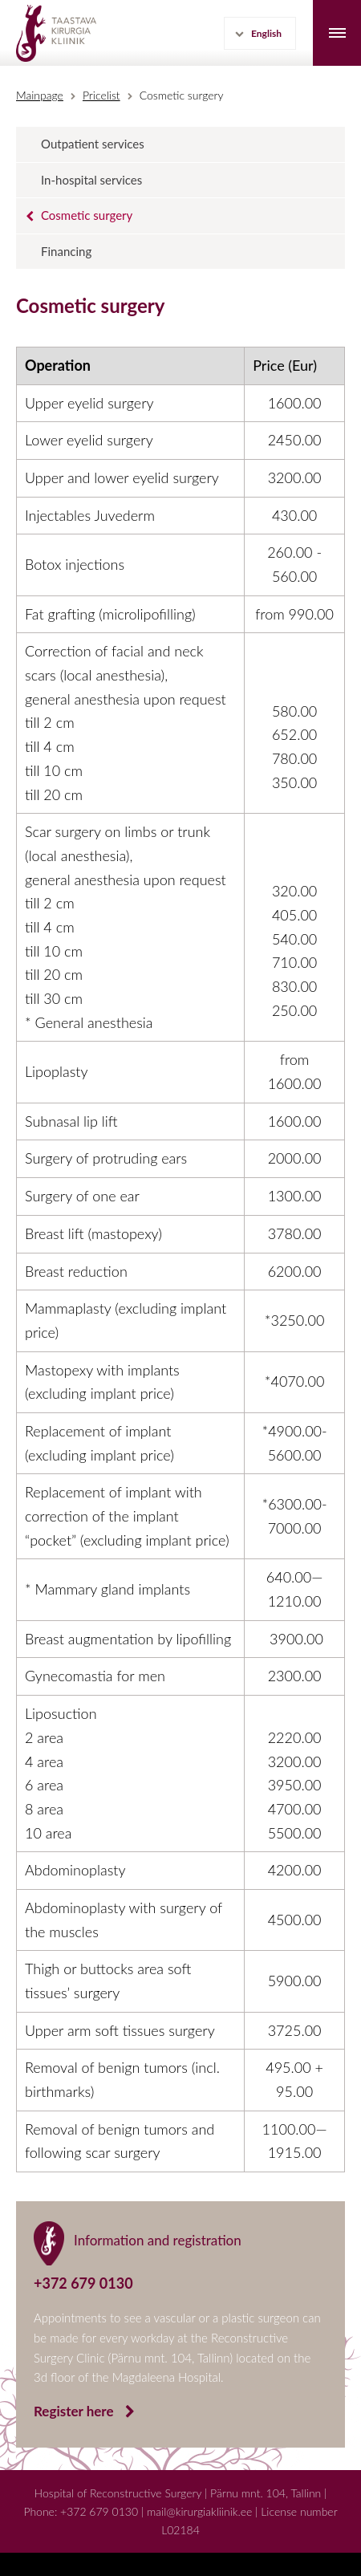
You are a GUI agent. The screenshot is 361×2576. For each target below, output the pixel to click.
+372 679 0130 (99, 2511)
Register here (75, 2411)
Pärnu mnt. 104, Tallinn (265, 2493)
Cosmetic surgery (182, 95)
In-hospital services (91, 180)
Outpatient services (92, 143)
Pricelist (101, 95)
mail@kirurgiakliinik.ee (199, 2511)
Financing (66, 251)
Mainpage (39, 95)
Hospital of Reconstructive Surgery (118, 2493)
